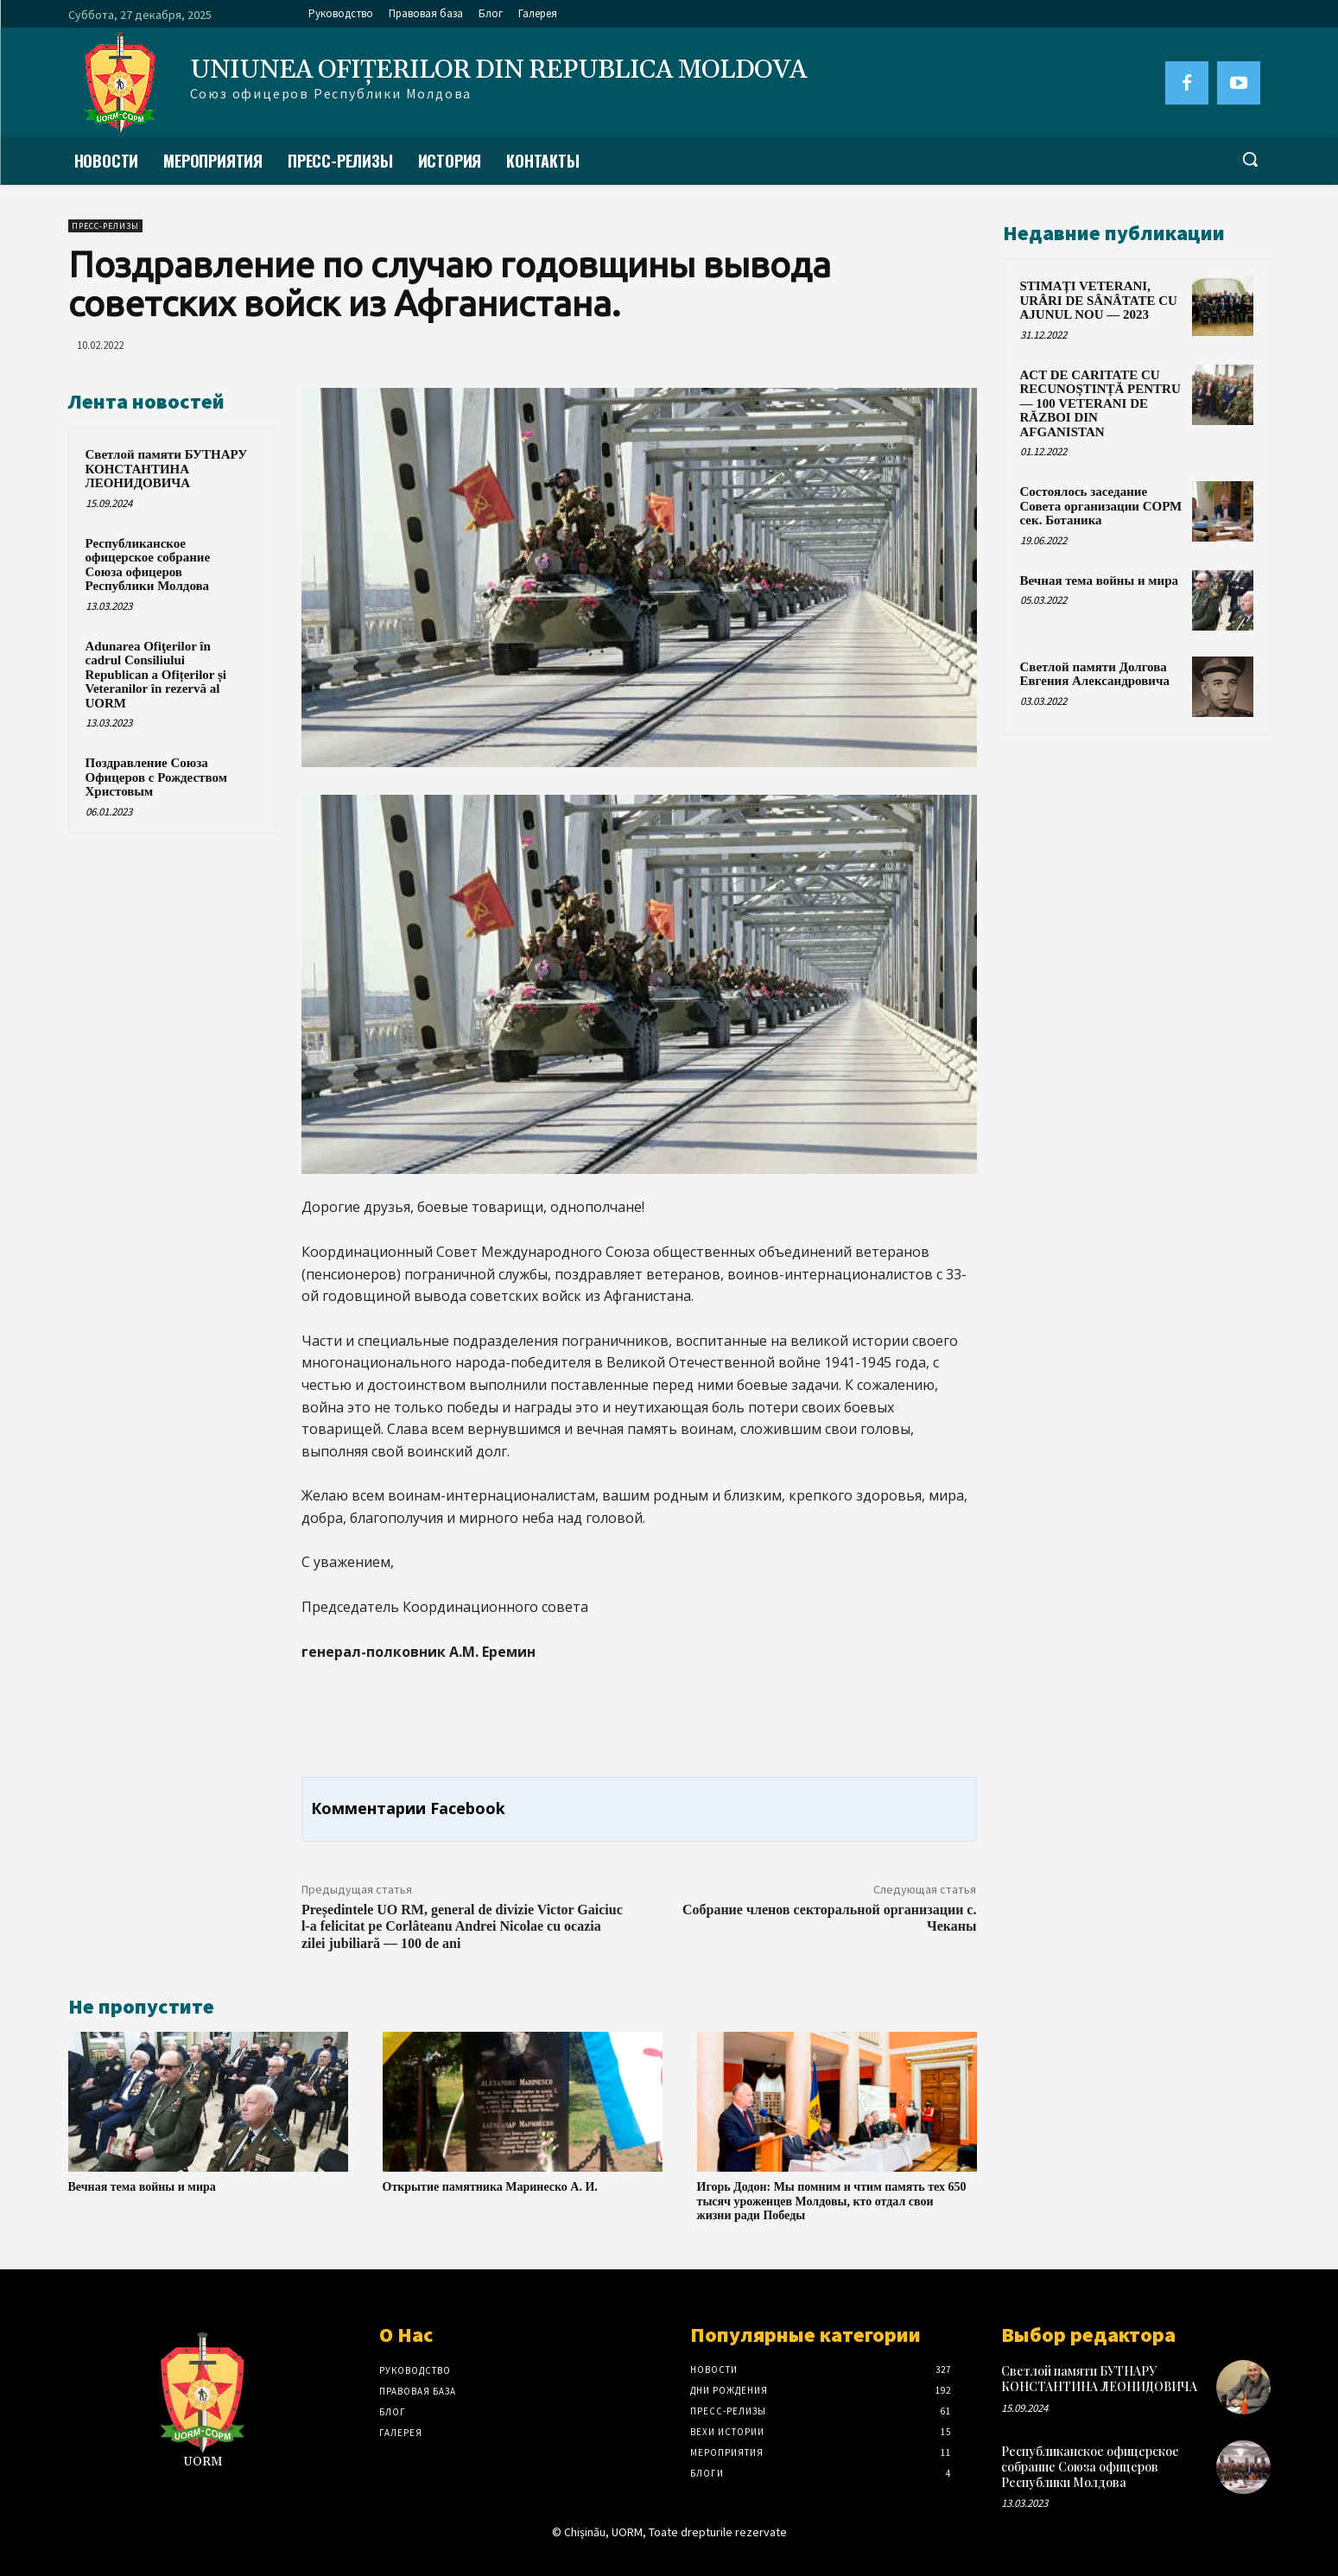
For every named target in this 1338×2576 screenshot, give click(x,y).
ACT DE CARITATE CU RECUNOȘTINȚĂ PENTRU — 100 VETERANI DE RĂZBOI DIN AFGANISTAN (1100, 403)
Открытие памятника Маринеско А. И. (490, 2186)
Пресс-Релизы (105, 225)
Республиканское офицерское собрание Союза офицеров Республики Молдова (148, 564)
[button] (1250, 159)
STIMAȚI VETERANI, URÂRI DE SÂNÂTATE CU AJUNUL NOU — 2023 (1098, 300)
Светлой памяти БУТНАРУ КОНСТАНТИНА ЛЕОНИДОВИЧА (167, 468)
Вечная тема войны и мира (142, 2186)
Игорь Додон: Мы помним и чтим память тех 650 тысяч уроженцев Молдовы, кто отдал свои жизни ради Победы (832, 2201)
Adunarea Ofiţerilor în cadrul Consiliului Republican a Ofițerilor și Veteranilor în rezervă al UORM (156, 674)
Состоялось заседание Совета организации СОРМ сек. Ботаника (1101, 506)
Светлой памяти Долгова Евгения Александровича (1095, 674)
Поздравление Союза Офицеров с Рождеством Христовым (156, 777)
